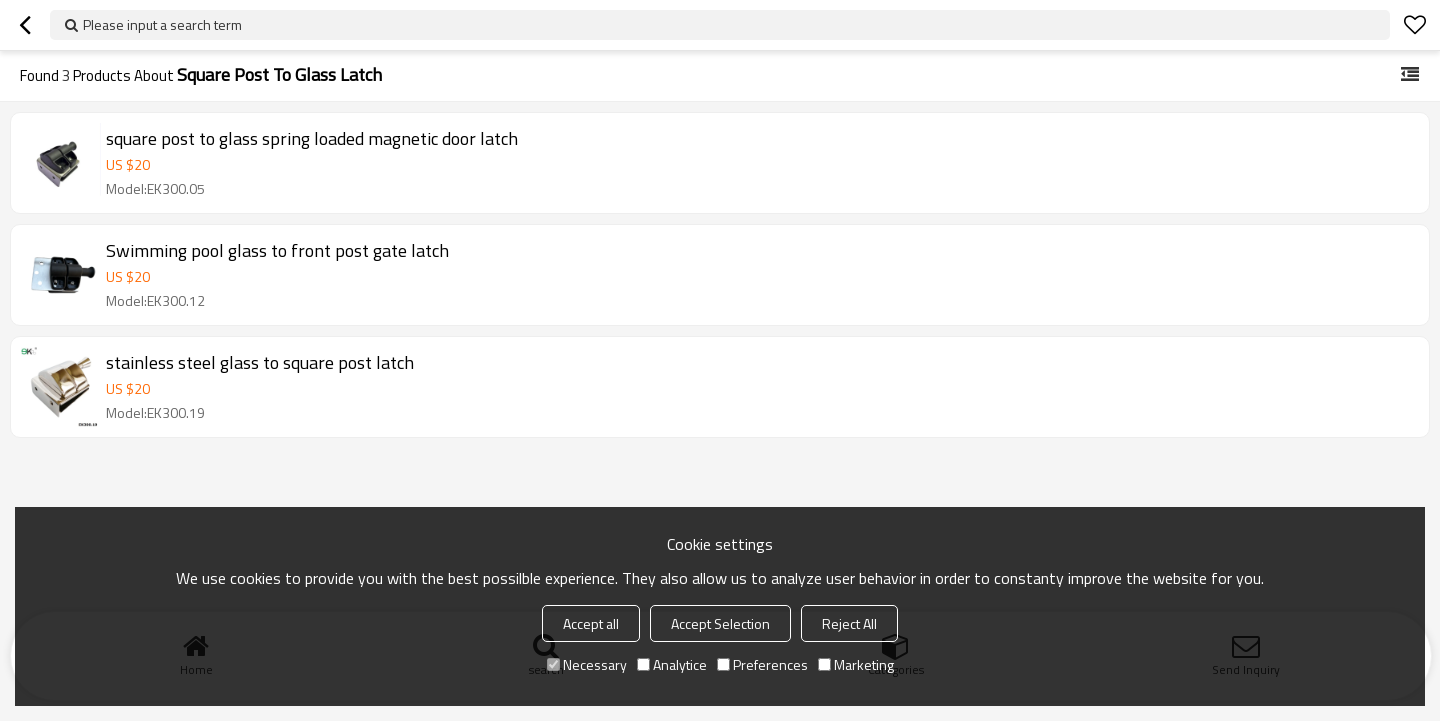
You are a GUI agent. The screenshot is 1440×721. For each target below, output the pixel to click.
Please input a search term (162, 24)
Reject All (849, 623)
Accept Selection (720, 623)
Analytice (672, 664)
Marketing (856, 664)
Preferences (762, 664)
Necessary (587, 664)
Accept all (591, 623)
